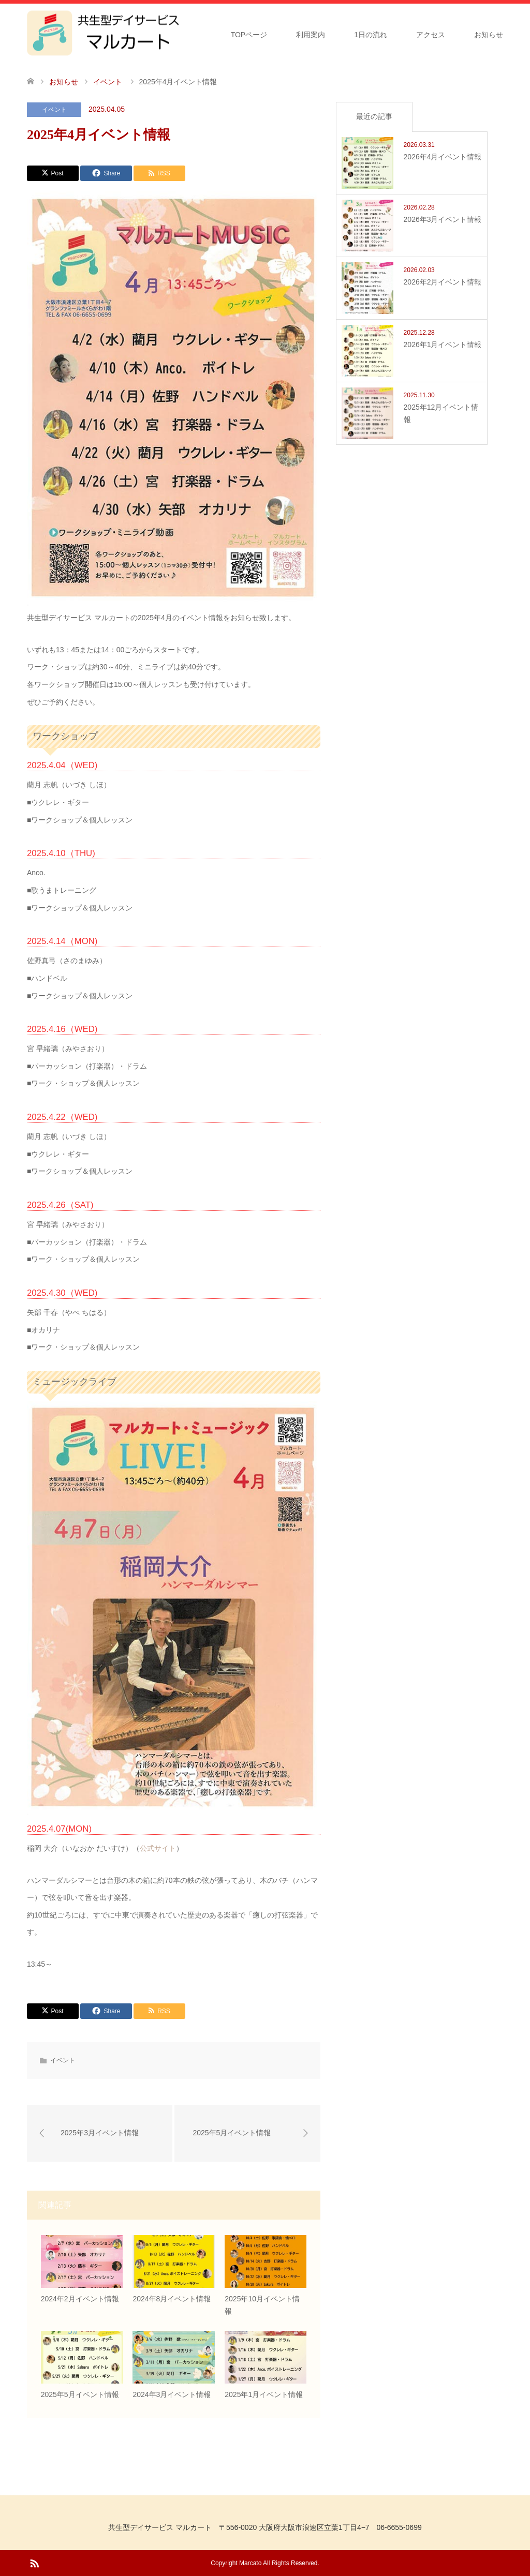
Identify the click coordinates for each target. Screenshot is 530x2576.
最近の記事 (374, 116)
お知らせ (488, 35)
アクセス (430, 35)
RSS (34, 2562)
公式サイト (158, 1848)
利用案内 (310, 35)
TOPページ (249, 35)
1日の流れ (370, 35)
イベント (54, 109)
